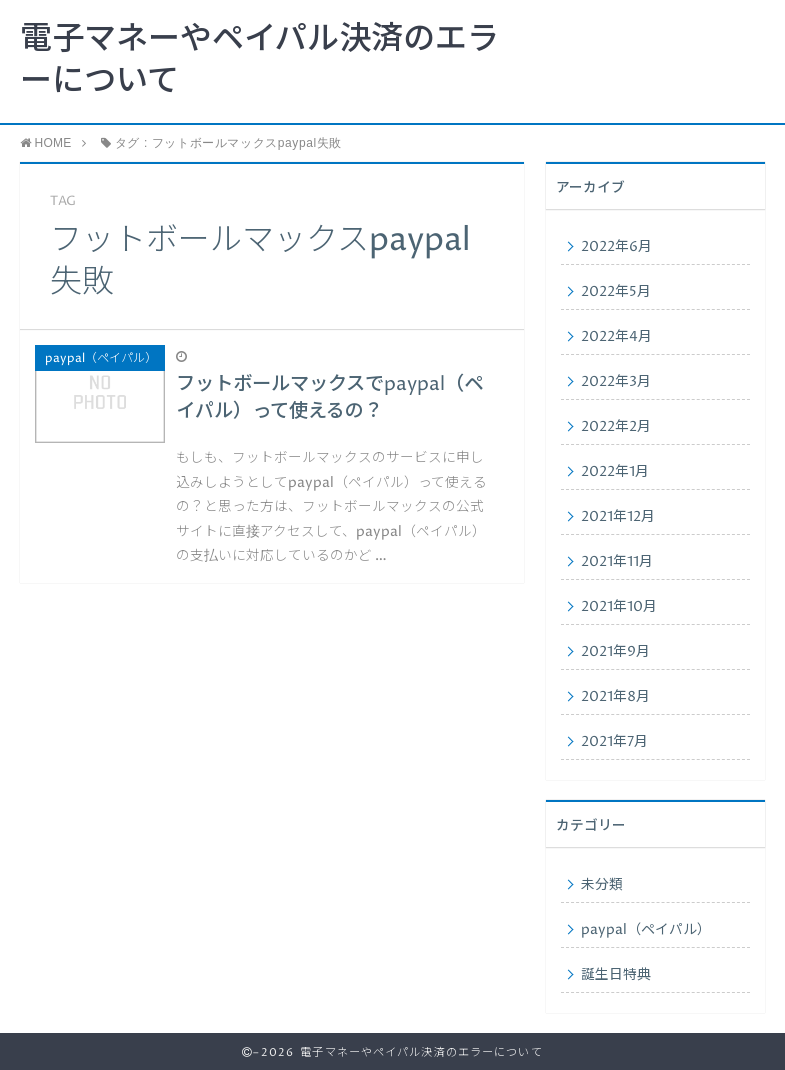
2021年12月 (618, 517)
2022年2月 (616, 427)
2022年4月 (616, 337)
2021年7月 (614, 742)
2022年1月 (615, 472)
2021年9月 (615, 652)
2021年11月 (617, 562)
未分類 (602, 885)
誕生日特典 (616, 975)
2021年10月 (619, 607)
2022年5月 (616, 292)
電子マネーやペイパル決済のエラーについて (259, 61)
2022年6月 (616, 247)
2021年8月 (615, 697)
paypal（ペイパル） (646, 930)
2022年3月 (616, 382)
